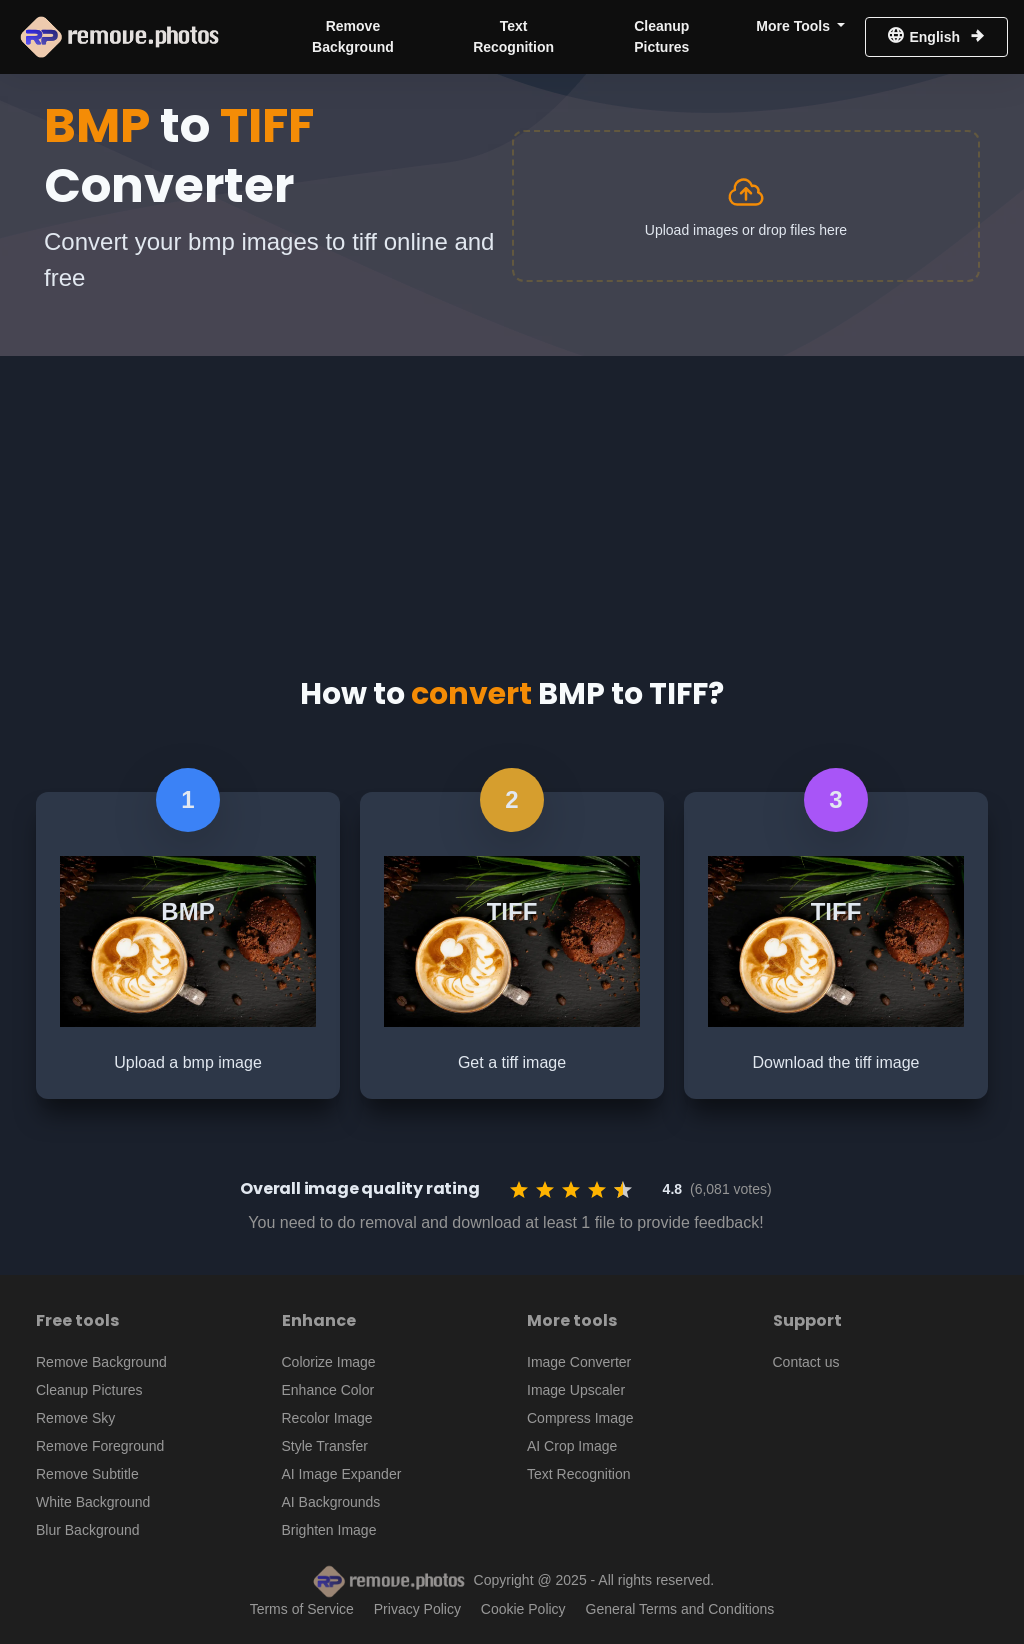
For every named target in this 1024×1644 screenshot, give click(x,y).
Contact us (806, 1362)
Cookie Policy (523, 1609)
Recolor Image (327, 1418)
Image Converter (579, 1362)
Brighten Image (329, 1530)
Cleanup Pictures (661, 36)
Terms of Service (302, 1609)
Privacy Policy (417, 1609)
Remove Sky (75, 1418)
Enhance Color (328, 1390)
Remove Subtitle (87, 1474)
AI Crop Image (572, 1446)
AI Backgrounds (331, 1502)
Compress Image (580, 1418)
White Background (93, 1502)
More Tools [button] (795, 26)
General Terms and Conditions (680, 1609)
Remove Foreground (100, 1446)
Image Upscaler (576, 1390)
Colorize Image (329, 1362)
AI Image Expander (342, 1474)
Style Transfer (325, 1446)
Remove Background (353, 36)
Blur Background (88, 1530)
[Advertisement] (512, 496)
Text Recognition (513, 36)
